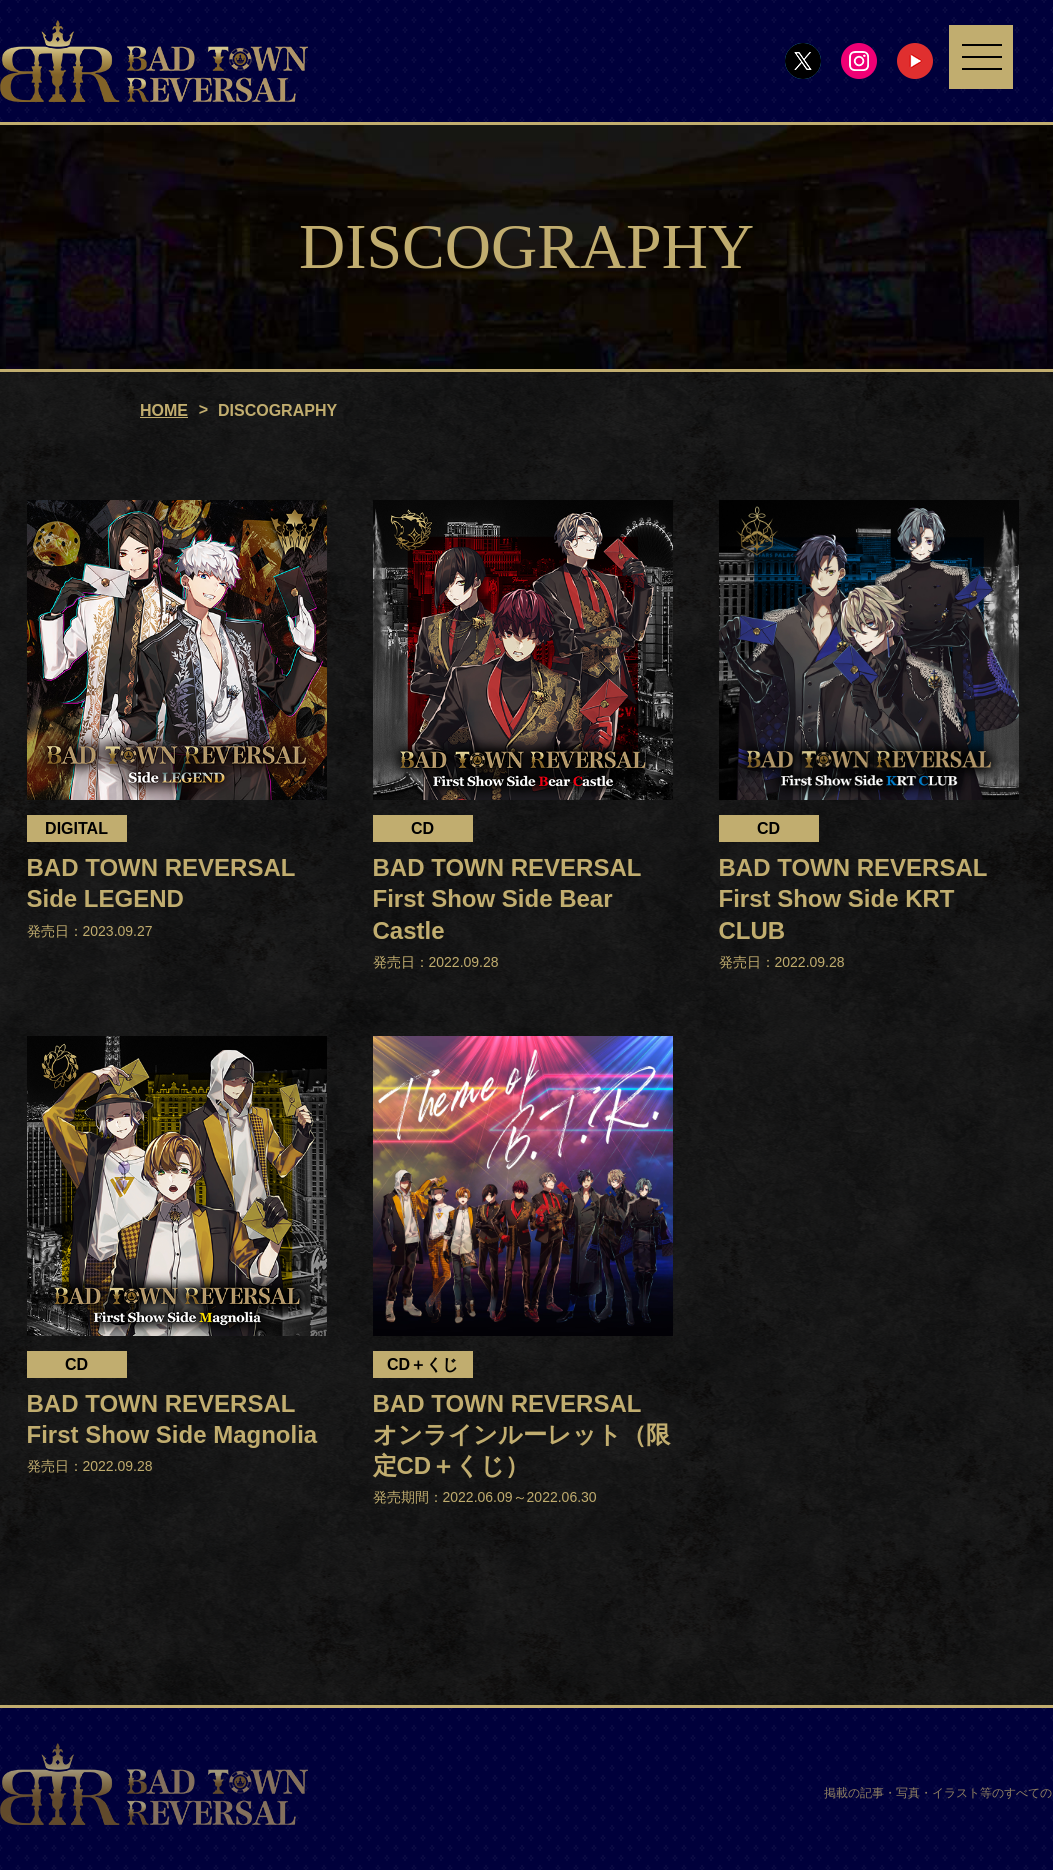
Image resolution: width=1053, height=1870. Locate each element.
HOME (164, 411)
